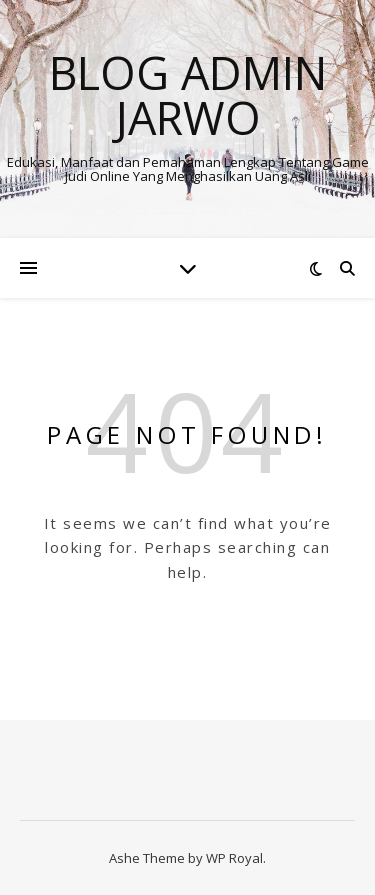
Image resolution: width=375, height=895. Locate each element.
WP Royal (234, 858)
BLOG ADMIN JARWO (188, 95)
